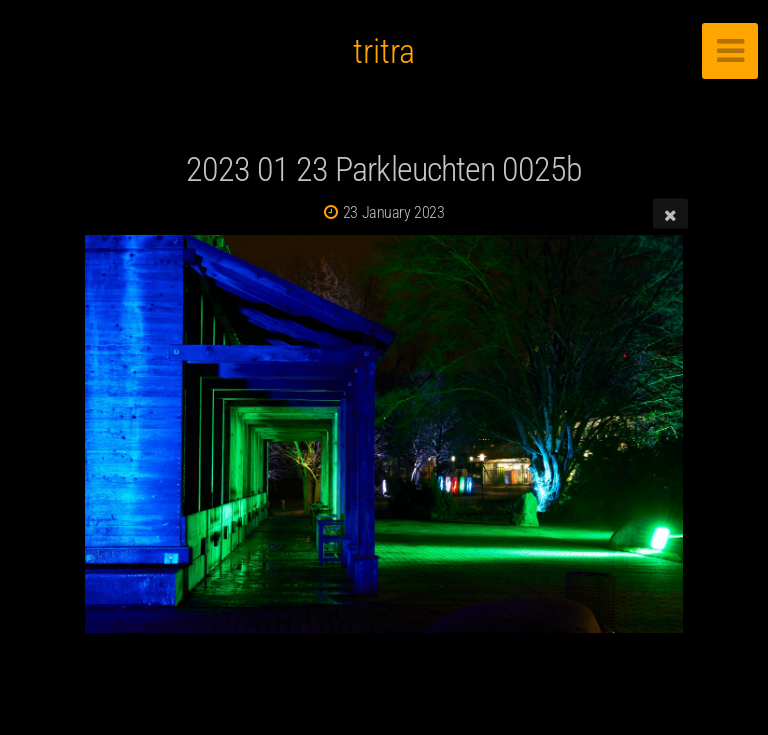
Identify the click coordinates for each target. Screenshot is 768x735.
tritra (384, 51)
